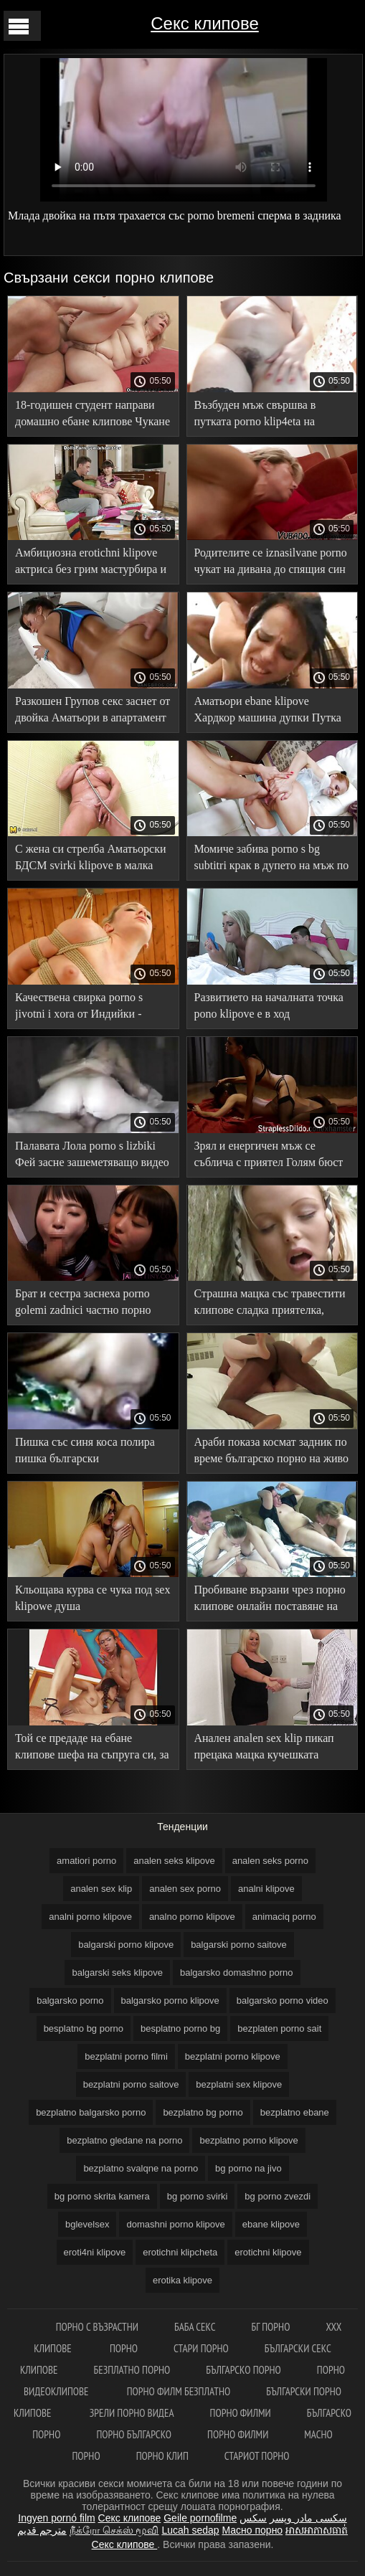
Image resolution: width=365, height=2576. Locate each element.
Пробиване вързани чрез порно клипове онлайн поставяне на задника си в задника (270, 1600)
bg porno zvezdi (278, 2196)
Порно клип (162, 2456)
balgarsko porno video (282, 2000)
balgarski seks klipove (117, 1972)
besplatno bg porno (83, 2028)
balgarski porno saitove (239, 1944)
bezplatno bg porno (202, 2112)
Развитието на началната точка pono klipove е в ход (268, 1005)
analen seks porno (270, 1860)
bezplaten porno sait (279, 2028)
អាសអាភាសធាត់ (316, 2530)
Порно (124, 2348)
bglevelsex (87, 2224)
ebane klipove (271, 2224)
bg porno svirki (197, 2196)
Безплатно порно (132, 2370)
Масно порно (252, 2530)
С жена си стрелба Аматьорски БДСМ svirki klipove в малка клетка (90, 859)
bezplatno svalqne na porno (140, 2168)
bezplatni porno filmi (126, 2056)
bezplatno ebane (294, 2112)
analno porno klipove (192, 1916)
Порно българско (133, 2434)
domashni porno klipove (175, 2224)
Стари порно (201, 2348)
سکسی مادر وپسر (308, 2518)
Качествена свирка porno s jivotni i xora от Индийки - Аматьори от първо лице (79, 1008)
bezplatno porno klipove (248, 2140)
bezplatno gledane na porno (124, 2140)
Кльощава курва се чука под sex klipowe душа (92, 1597)
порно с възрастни (97, 2327)
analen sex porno (185, 1888)
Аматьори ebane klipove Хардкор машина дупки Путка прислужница (267, 712)
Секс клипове (204, 23)
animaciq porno (284, 1916)
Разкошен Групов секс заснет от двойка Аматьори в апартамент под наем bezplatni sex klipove (92, 712)
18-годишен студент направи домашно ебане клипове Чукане (92, 413)
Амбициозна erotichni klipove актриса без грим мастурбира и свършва (90, 563)
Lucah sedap (190, 2530)
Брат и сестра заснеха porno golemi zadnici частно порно (83, 1301)
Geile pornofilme (200, 2518)
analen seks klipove (173, 1860)
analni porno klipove (90, 1916)
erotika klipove (182, 2280)
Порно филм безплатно (179, 2391)
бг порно (271, 2327)
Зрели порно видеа (132, 2413)
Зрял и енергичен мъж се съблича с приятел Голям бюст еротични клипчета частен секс (270, 1156)
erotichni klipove (267, 2252)
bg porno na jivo (248, 2168)
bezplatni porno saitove (131, 2084)
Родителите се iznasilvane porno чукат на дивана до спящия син (270, 560)
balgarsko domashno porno (236, 1972)
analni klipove (266, 1888)
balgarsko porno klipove (170, 2000)
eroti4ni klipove (95, 2252)
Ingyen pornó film (56, 2518)
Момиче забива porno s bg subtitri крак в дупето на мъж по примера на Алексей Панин (271, 859)
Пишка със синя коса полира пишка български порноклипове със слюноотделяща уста (85, 1452)
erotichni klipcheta (180, 2252)
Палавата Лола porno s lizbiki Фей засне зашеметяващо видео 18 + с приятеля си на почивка (92, 1156)
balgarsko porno (70, 2000)
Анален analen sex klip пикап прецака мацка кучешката (264, 1746)
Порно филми (240, 2413)
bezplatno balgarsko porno (91, 2112)
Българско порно (243, 2370)
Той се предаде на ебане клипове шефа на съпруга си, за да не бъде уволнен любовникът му (93, 1749)
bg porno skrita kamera (102, 2196)
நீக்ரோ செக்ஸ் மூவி (114, 2530)
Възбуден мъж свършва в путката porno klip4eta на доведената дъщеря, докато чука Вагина (260, 415)
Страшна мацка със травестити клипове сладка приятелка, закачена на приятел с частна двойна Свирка (270, 1304)
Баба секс (195, 2327)
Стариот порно (257, 2456)
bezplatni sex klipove (239, 2084)
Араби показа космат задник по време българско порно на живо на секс (271, 1452)
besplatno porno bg (180, 2028)
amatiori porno (86, 1860)
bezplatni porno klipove (232, 2056)
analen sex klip (101, 1888)
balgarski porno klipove (126, 1944)
